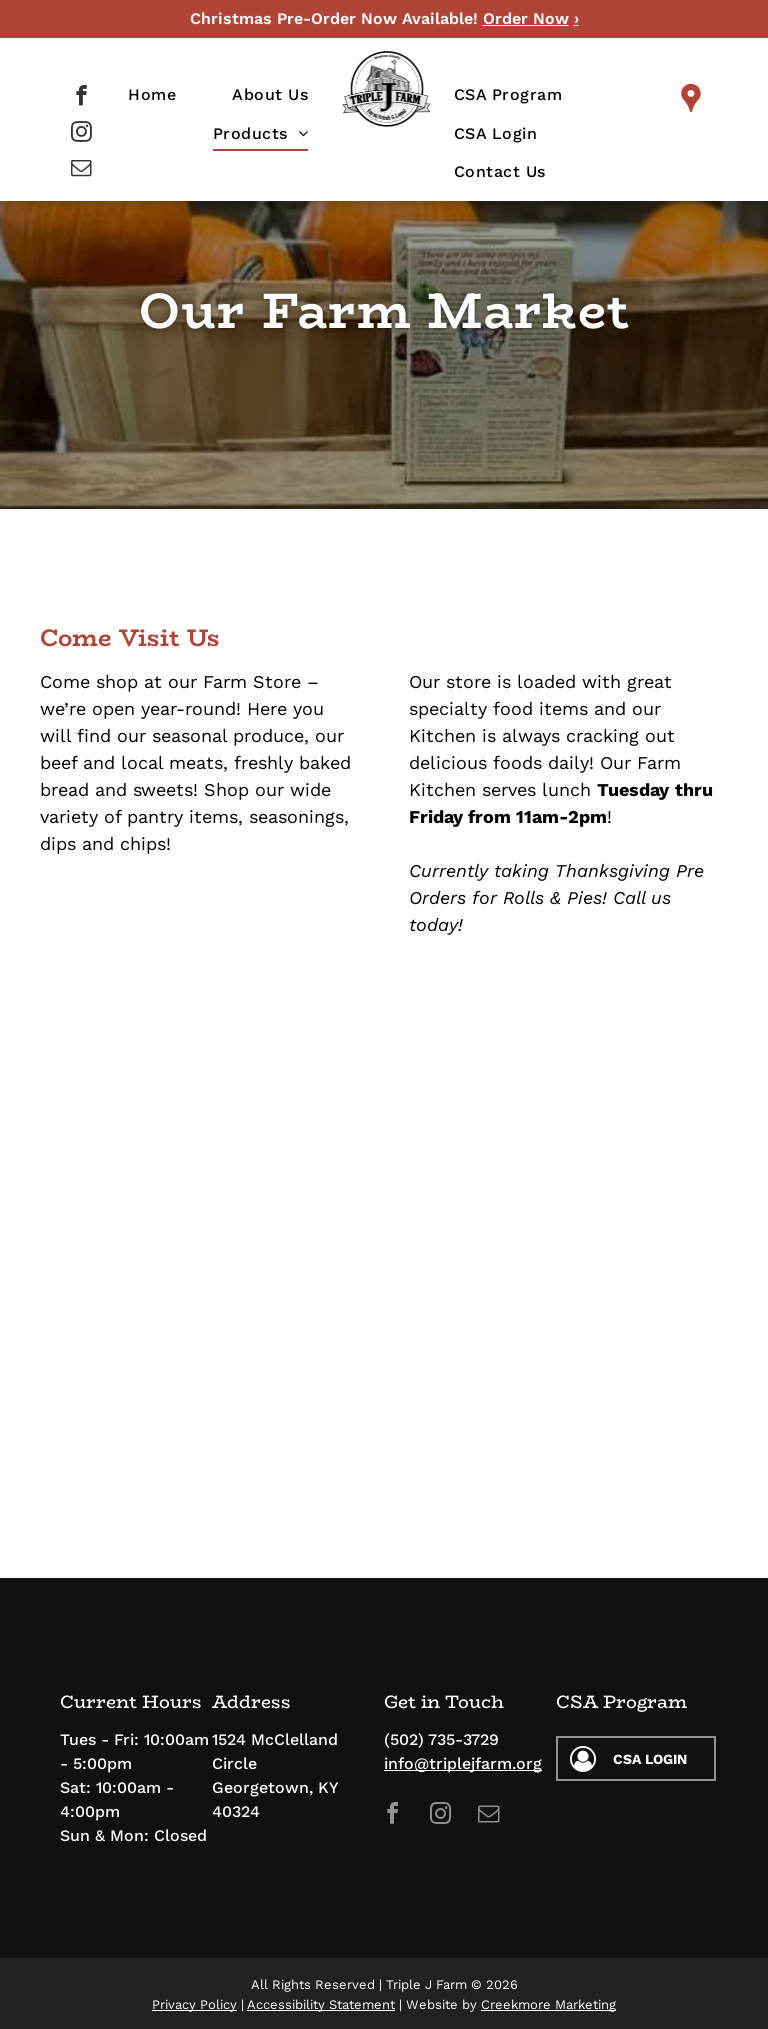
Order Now (526, 18)
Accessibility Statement (321, 2004)
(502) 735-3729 (441, 1739)
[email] (81, 170)
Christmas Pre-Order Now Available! (334, 18)
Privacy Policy (194, 2004)
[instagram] (81, 134)
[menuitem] (152, 95)
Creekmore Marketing (548, 2004)
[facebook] (81, 98)
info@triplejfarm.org (463, 1763)
